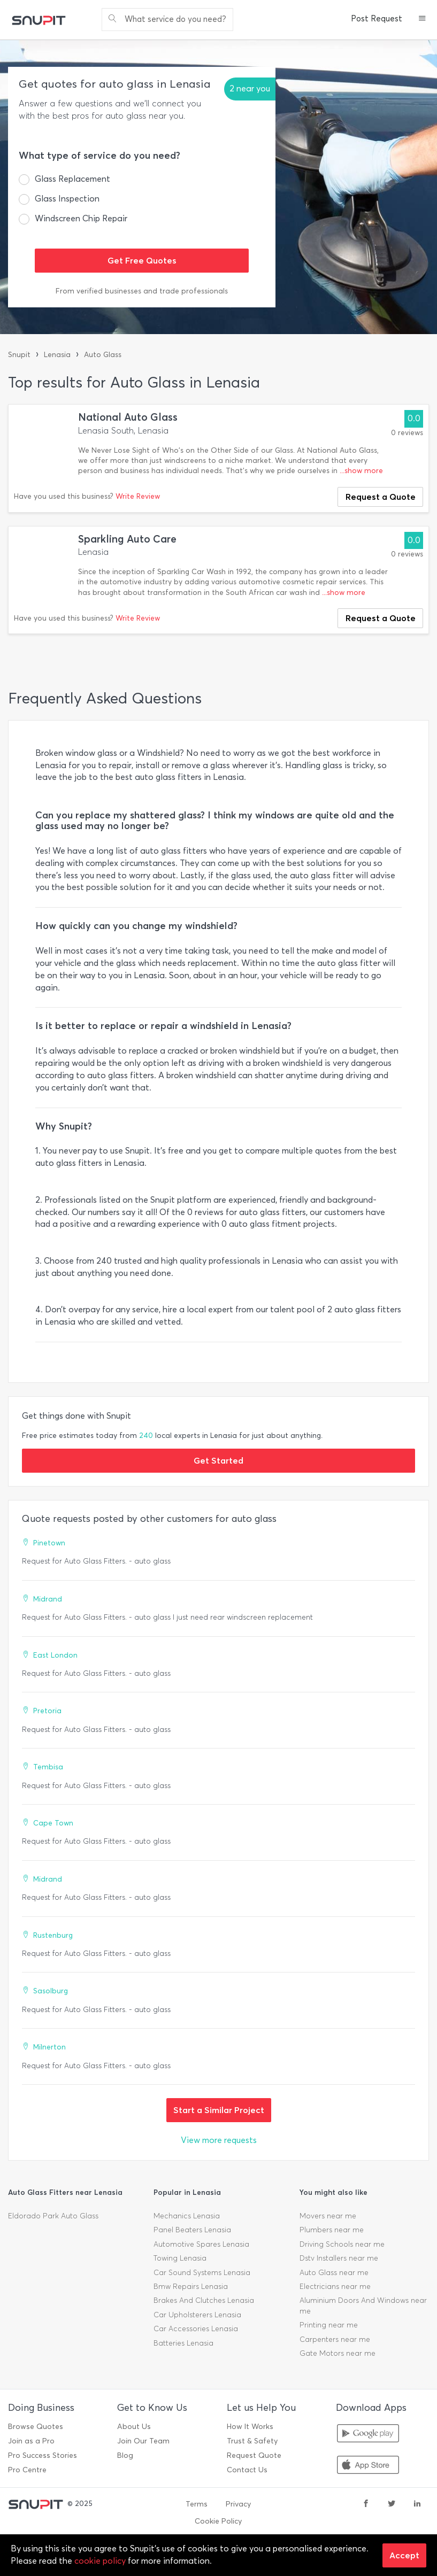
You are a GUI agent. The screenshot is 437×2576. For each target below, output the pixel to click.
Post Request (376, 19)
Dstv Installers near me (339, 2258)
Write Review (138, 496)
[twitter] (391, 2504)
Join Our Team (143, 2441)
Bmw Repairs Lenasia (191, 2286)
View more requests (219, 2140)
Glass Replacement (72, 179)
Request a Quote (381, 496)
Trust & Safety (252, 2441)
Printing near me (329, 2325)
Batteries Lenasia (183, 2343)
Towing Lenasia (180, 2258)
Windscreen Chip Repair (81, 218)
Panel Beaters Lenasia (192, 2229)
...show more (361, 470)
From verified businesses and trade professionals (142, 291)
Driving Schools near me (342, 2244)
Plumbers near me (332, 2229)
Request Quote (254, 2455)
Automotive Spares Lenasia (201, 2244)
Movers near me (328, 2216)
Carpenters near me (335, 2339)
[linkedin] (417, 2504)
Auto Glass (102, 354)
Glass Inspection (67, 199)
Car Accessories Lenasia (196, 2328)
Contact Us (247, 2469)
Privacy (238, 2504)
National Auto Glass (128, 417)
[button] (422, 19)
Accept (404, 2555)
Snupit (19, 354)
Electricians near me (335, 2286)
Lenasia (57, 354)
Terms (197, 2504)
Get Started (218, 1460)
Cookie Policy (218, 2521)
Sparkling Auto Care (127, 539)
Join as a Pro (31, 2441)
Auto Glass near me (334, 2272)
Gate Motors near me (337, 2353)
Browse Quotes (35, 2426)
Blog (125, 2455)
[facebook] (366, 2504)
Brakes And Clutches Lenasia (204, 2300)
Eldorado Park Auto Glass (53, 2216)
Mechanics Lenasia (187, 2216)
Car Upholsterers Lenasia (197, 2314)
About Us (134, 2426)
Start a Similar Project (218, 2110)
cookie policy (100, 2561)
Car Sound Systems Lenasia (202, 2272)
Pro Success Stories (42, 2455)
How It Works (250, 2426)
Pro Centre (27, 2469)
